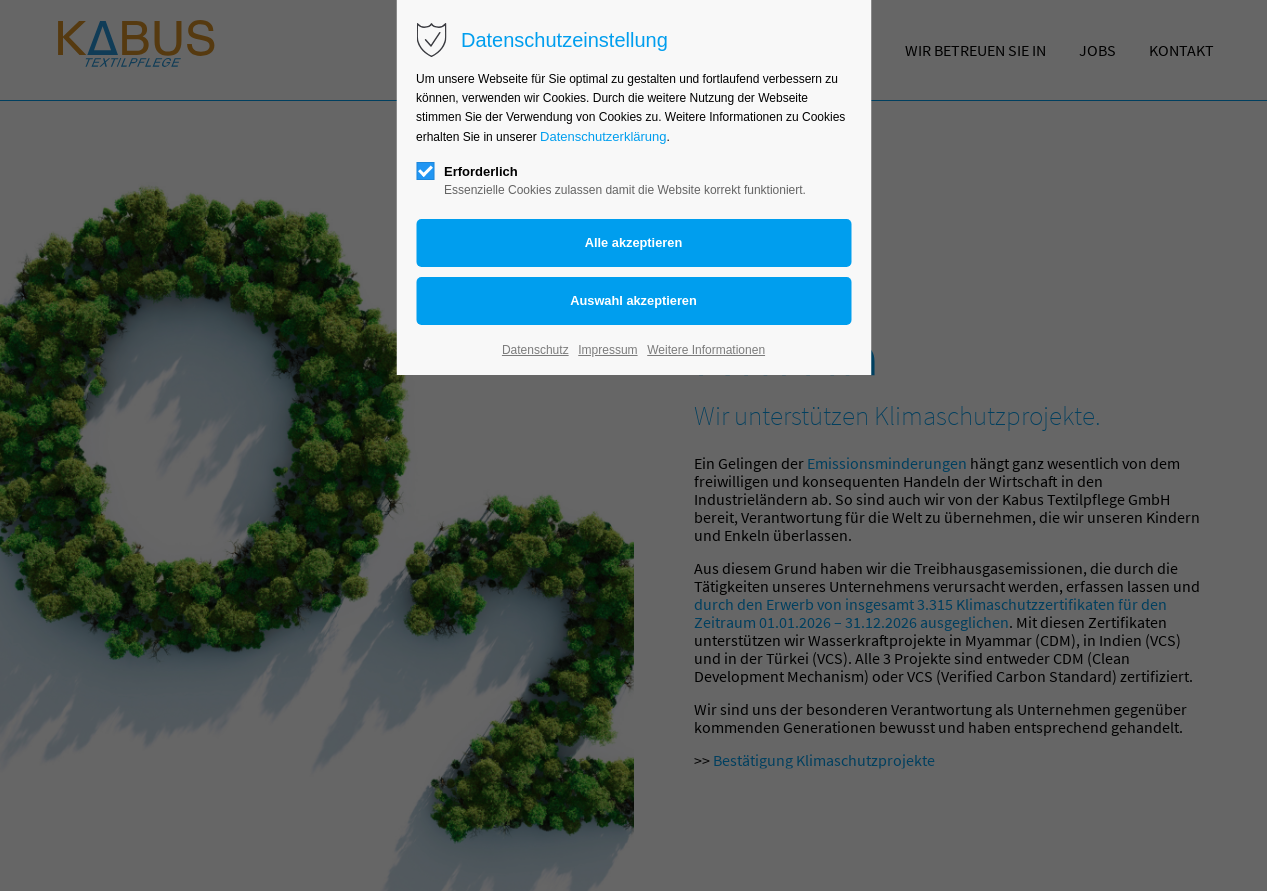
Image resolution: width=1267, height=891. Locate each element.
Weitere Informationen (706, 350)
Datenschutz (535, 350)
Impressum (607, 350)
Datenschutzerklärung (603, 136)
